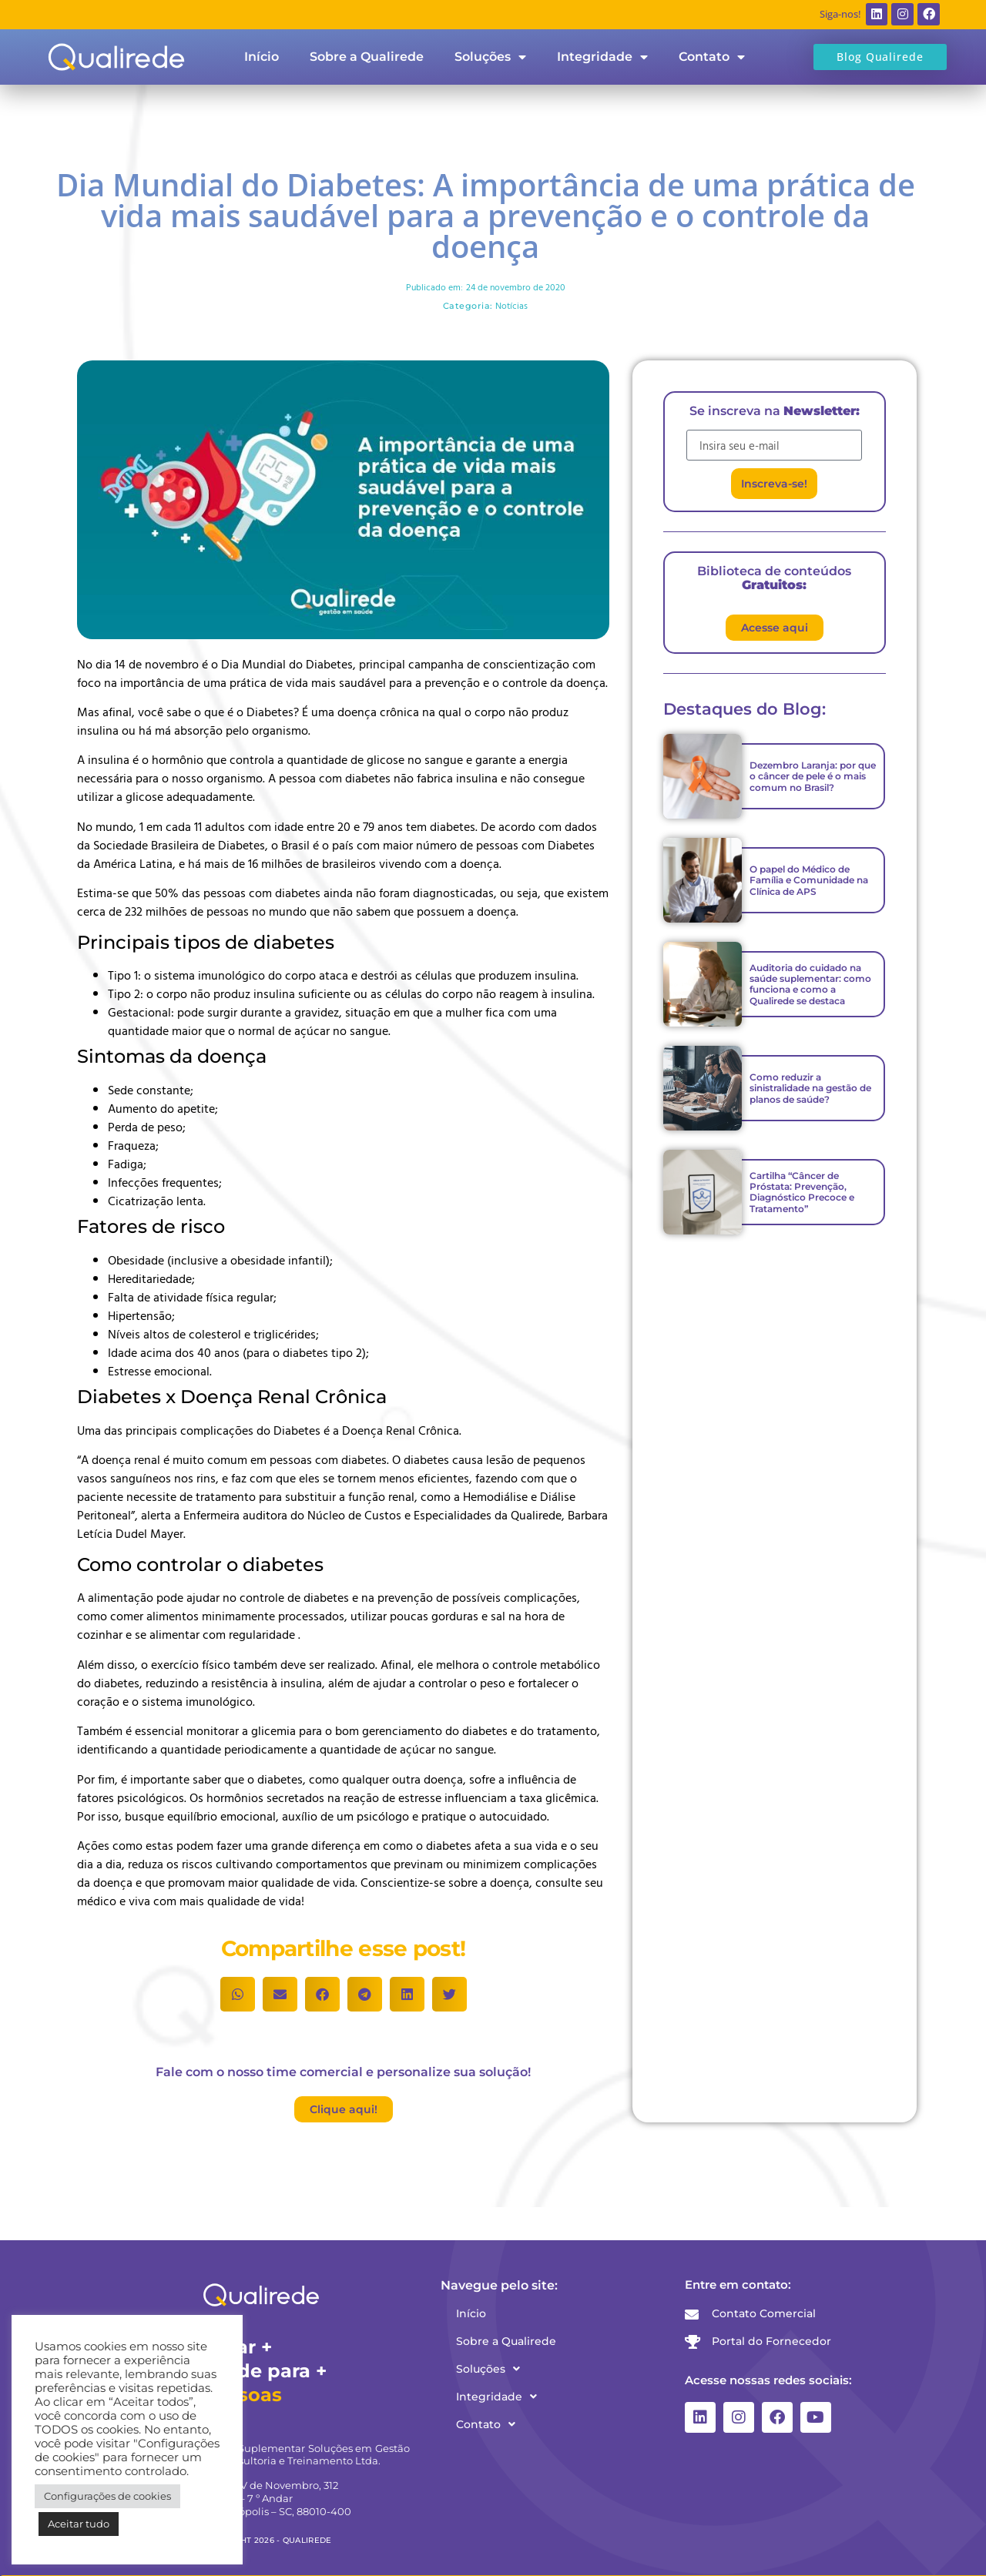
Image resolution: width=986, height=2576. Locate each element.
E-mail (702, 423)
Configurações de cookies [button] (107, 2496)
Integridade (602, 57)
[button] (237, 1994)
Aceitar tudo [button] (78, 2523)
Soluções (490, 57)
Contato (712, 57)
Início (261, 56)
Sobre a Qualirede (367, 56)
